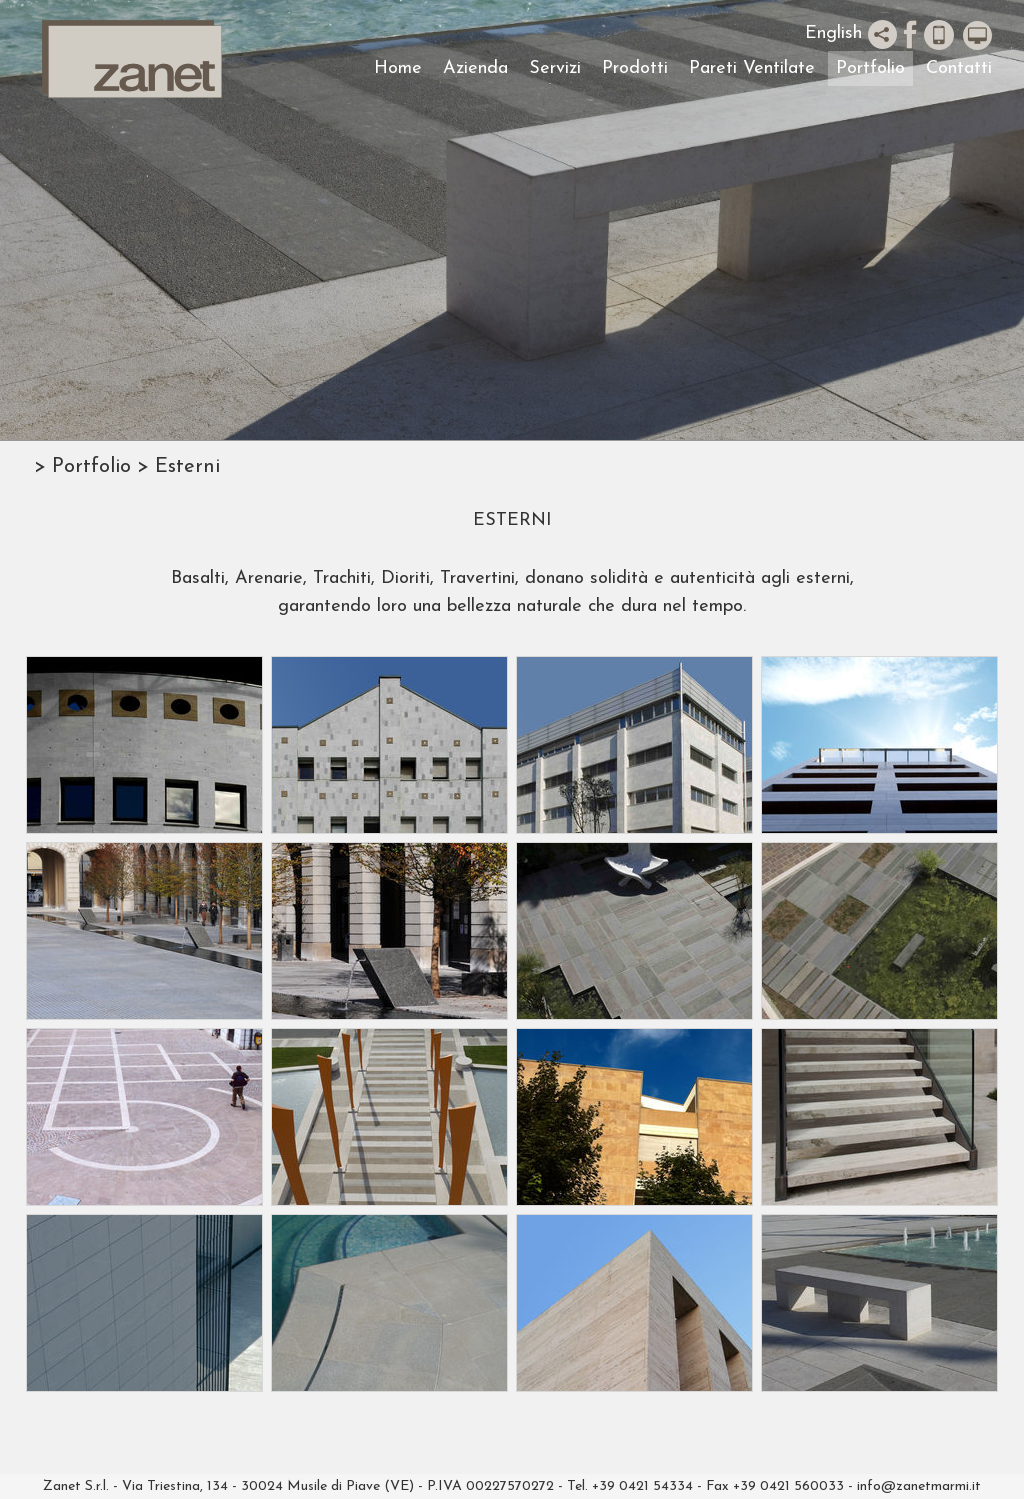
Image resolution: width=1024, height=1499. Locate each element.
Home (398, 68)
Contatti (959, 68)
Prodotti (635, 68)
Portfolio (870, 68)
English (833, 33)
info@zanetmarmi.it (919, 1486)
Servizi (555, 68)
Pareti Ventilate (752, 68)
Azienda (475, 68)
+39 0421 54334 (642, 1486)
